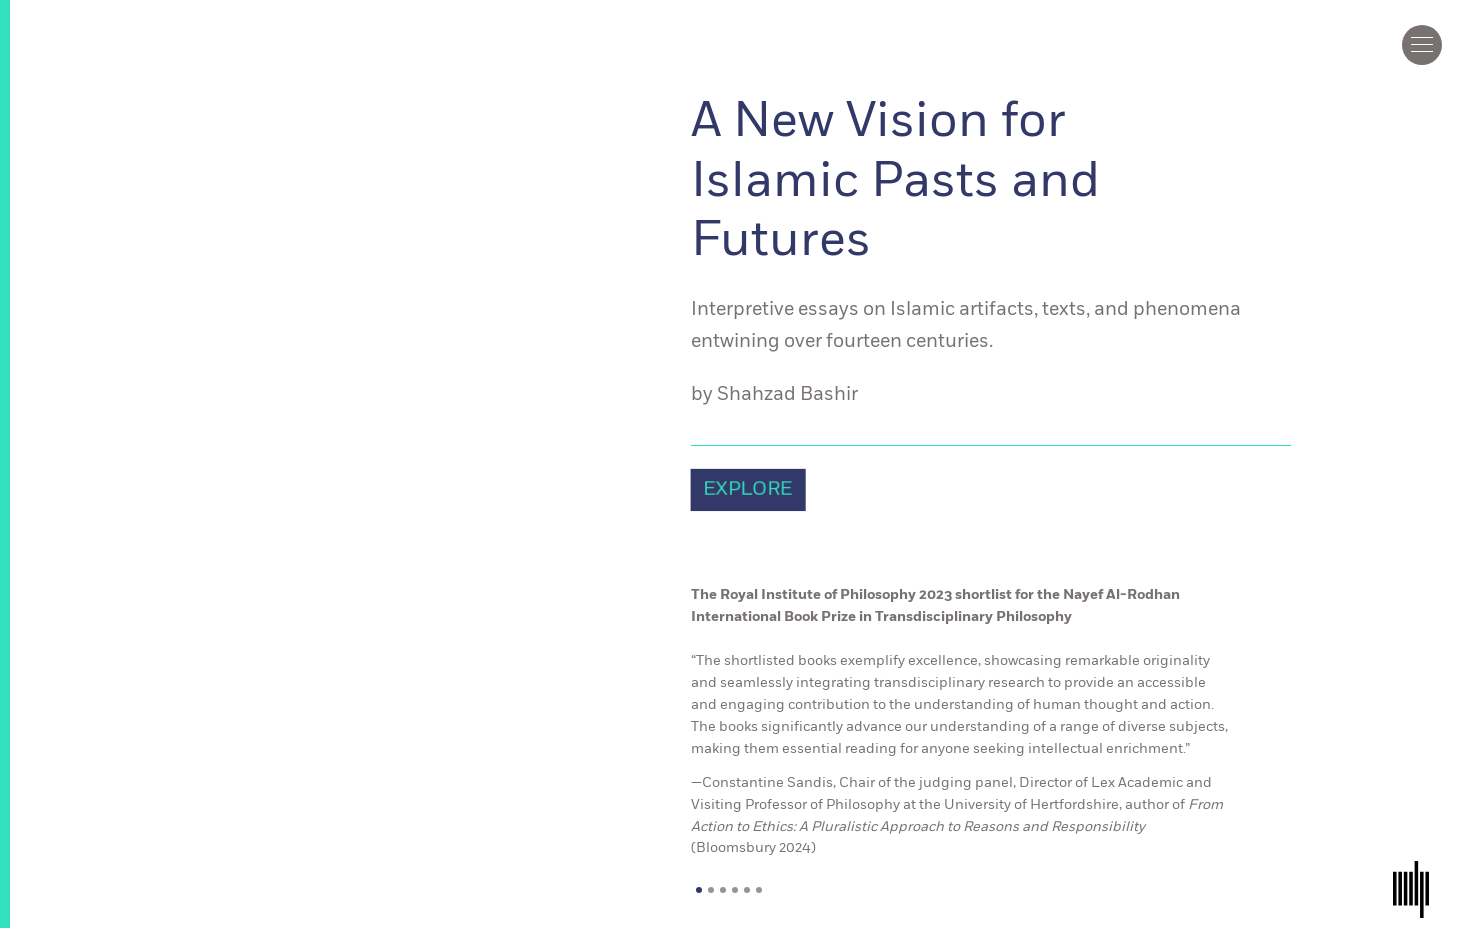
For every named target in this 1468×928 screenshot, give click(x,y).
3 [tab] (723, 890)
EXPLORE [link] (748, 489)
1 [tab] (699, 890)
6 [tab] (759, 890)
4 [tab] (735, 890)
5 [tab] (747, 890)
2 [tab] (711, 890)
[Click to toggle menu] (1422, 45)
